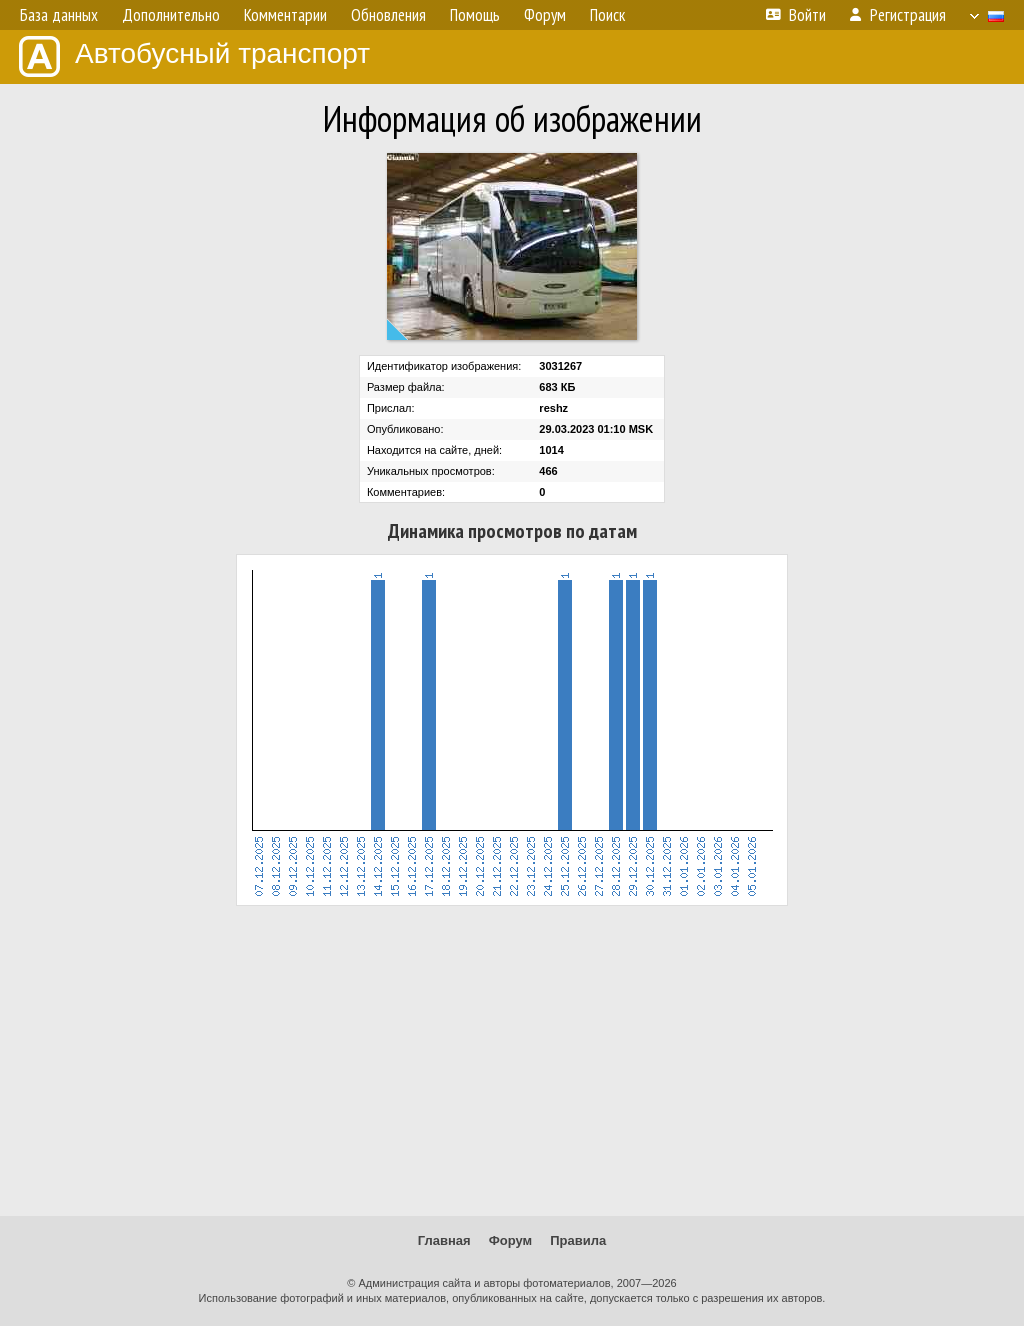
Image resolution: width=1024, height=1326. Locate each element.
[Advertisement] (512, 1061)
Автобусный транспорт (194, 56)
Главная (444, 1240)
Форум (510, 1240)
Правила (578, 1240)
